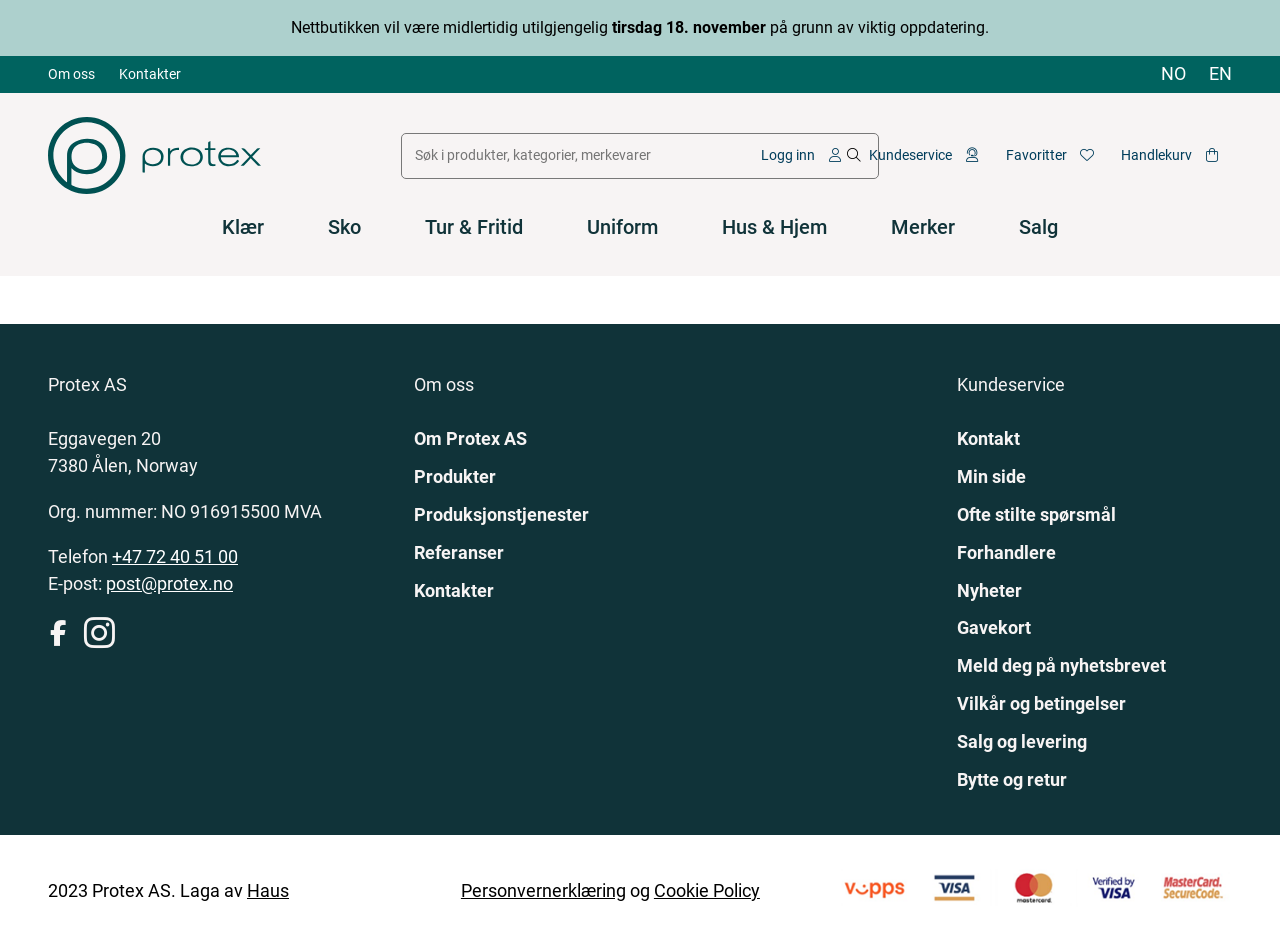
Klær (243, 227)
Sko (344, 227)
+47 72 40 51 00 (175, 556)
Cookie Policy (707, 890)
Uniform (622, 227)
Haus (268, 890)
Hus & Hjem (774, 227)
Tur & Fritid (474, 227)
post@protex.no (169, 583)
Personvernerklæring (543, 890)
